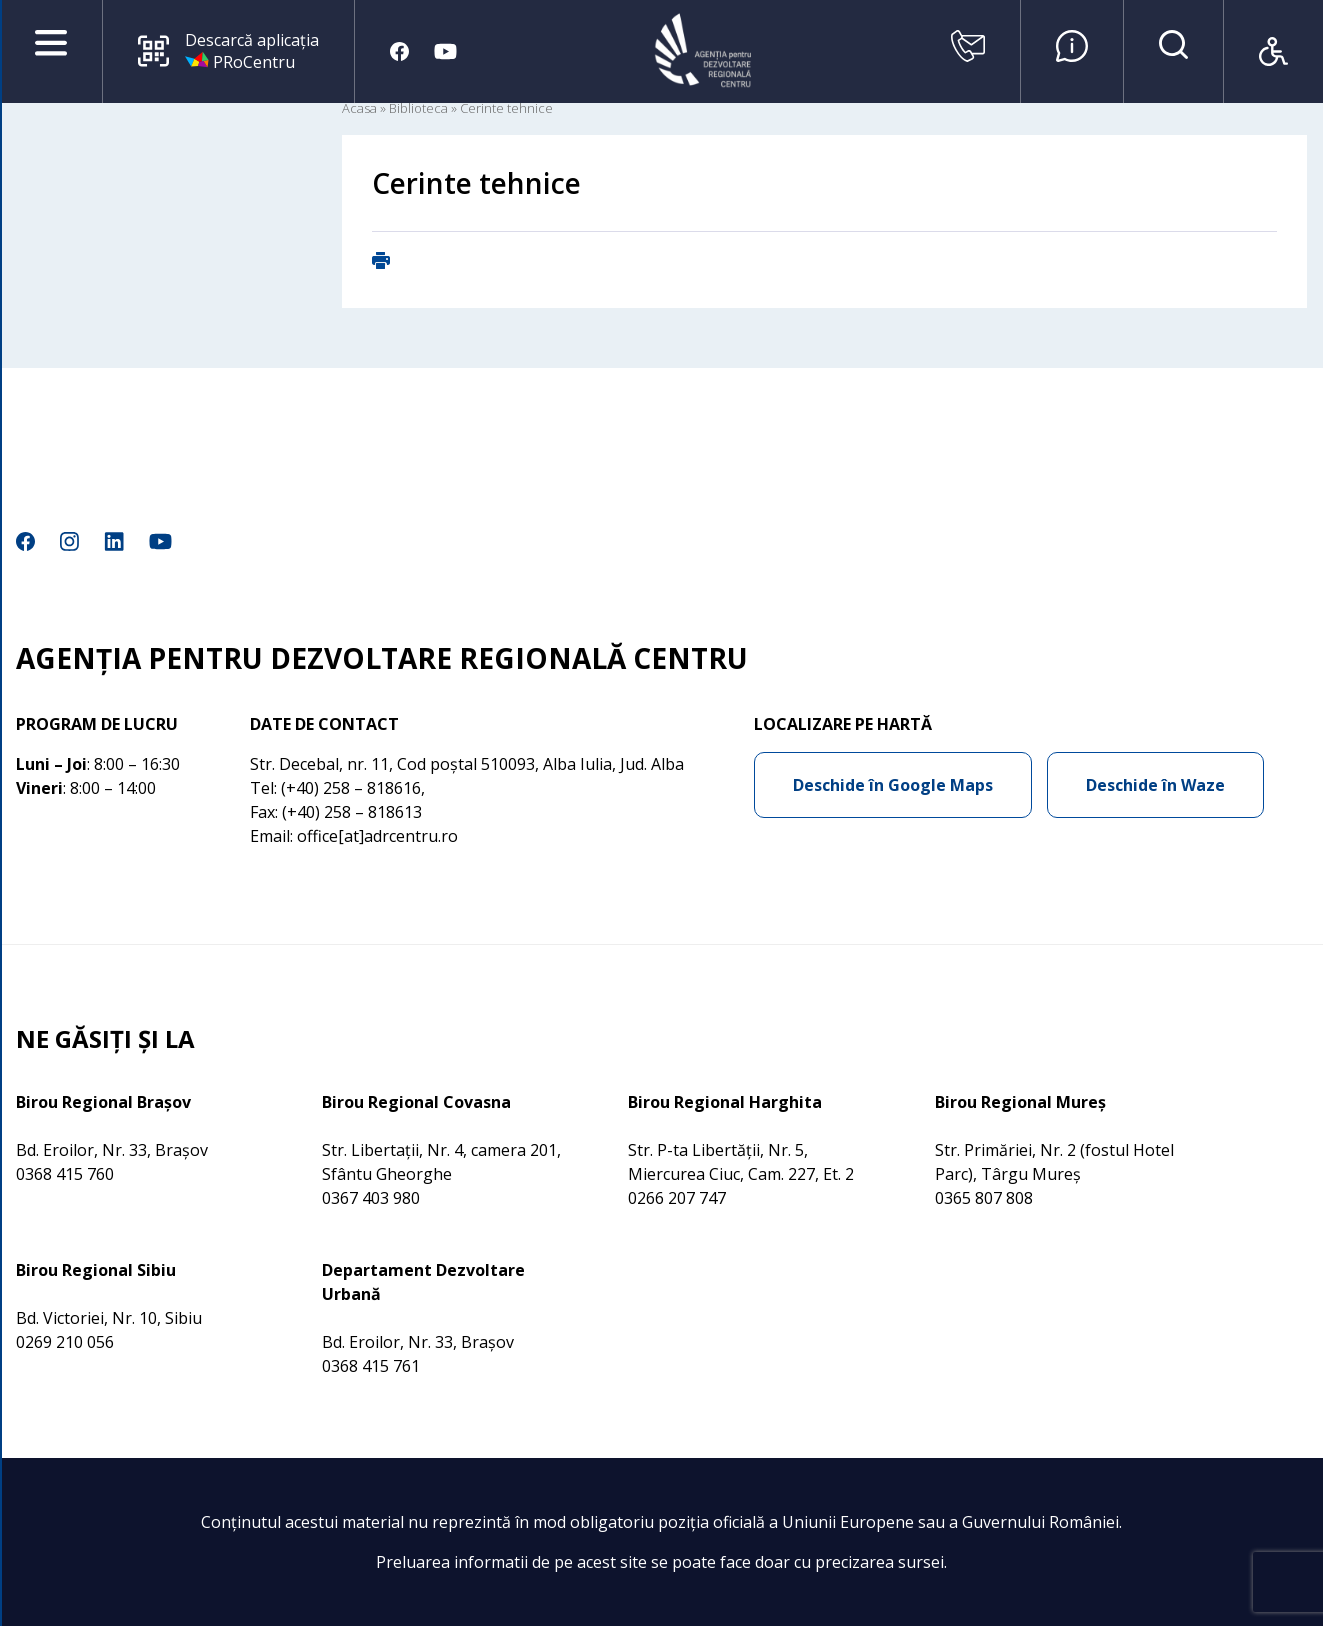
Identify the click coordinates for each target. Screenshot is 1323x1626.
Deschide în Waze (1155, 785)
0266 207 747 (677, 1198)
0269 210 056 (65, 1342)
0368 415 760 (65, 1174)
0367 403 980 (371, 1198)
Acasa (359, 108)
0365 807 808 (984, 1198)
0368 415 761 (371, 1366)
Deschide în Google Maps (893, 785)
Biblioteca (418, 108)
